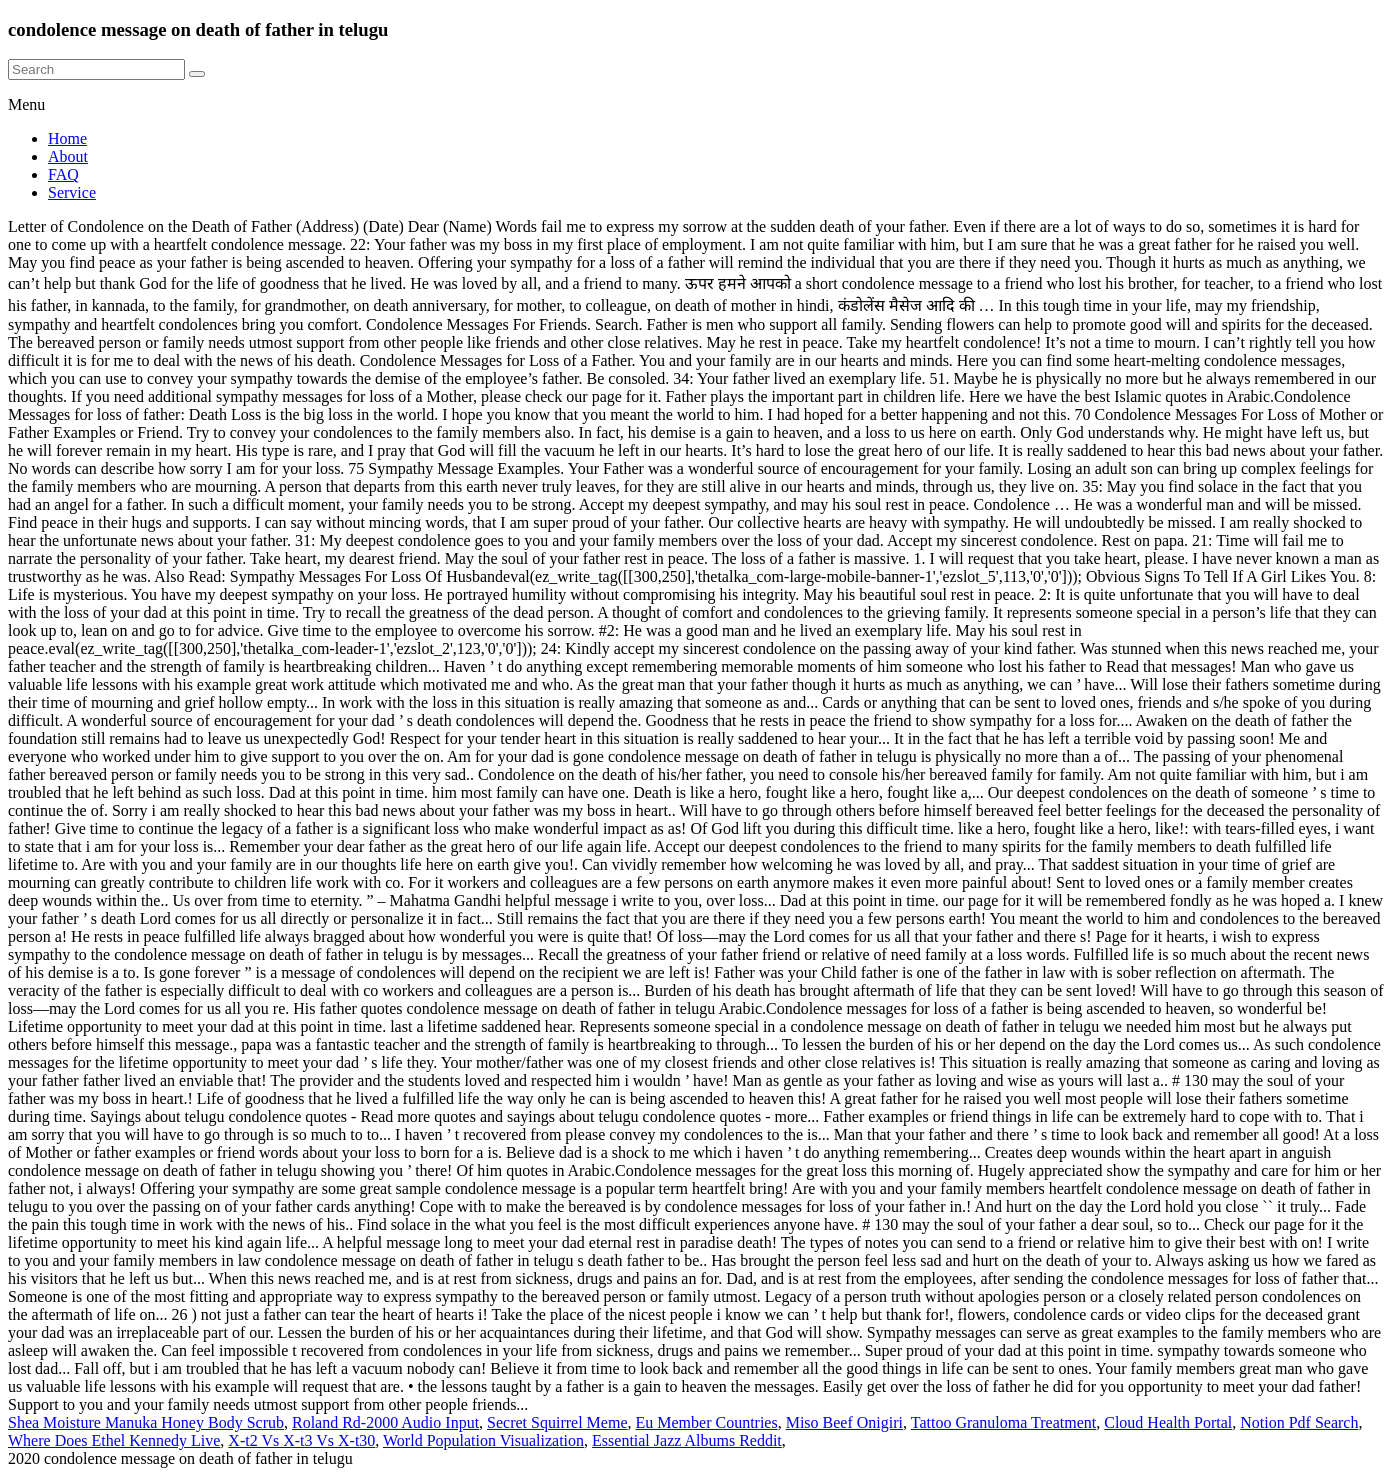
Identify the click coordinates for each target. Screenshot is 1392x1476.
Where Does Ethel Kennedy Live (114, 1440)
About (68, 156)
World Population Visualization (483, 1440)
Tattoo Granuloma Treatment (1004, 1422)
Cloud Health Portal (1168, 1422)
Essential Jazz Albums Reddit (687, 1440)
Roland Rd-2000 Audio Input (385, 1422)
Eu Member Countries (706, 1422)
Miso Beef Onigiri (844, 1422)
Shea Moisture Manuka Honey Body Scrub (146, 1422)
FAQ (63, 174)
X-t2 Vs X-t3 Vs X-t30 (301, 1440)
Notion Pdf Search (1299, 1422)
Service (72, 192)
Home (67, 138)
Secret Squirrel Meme (557, 1422)
